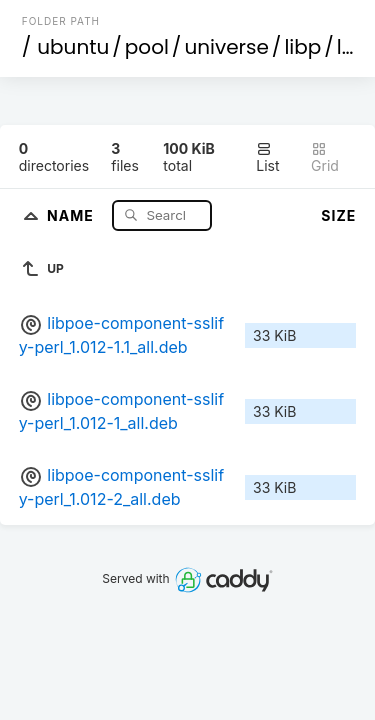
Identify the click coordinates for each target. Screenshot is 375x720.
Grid (325, 157)
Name (72, 214)
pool (147, 47)
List (267, 157)
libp (302, 47)
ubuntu (73, 47)
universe (226, 47)
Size (338, 215)
